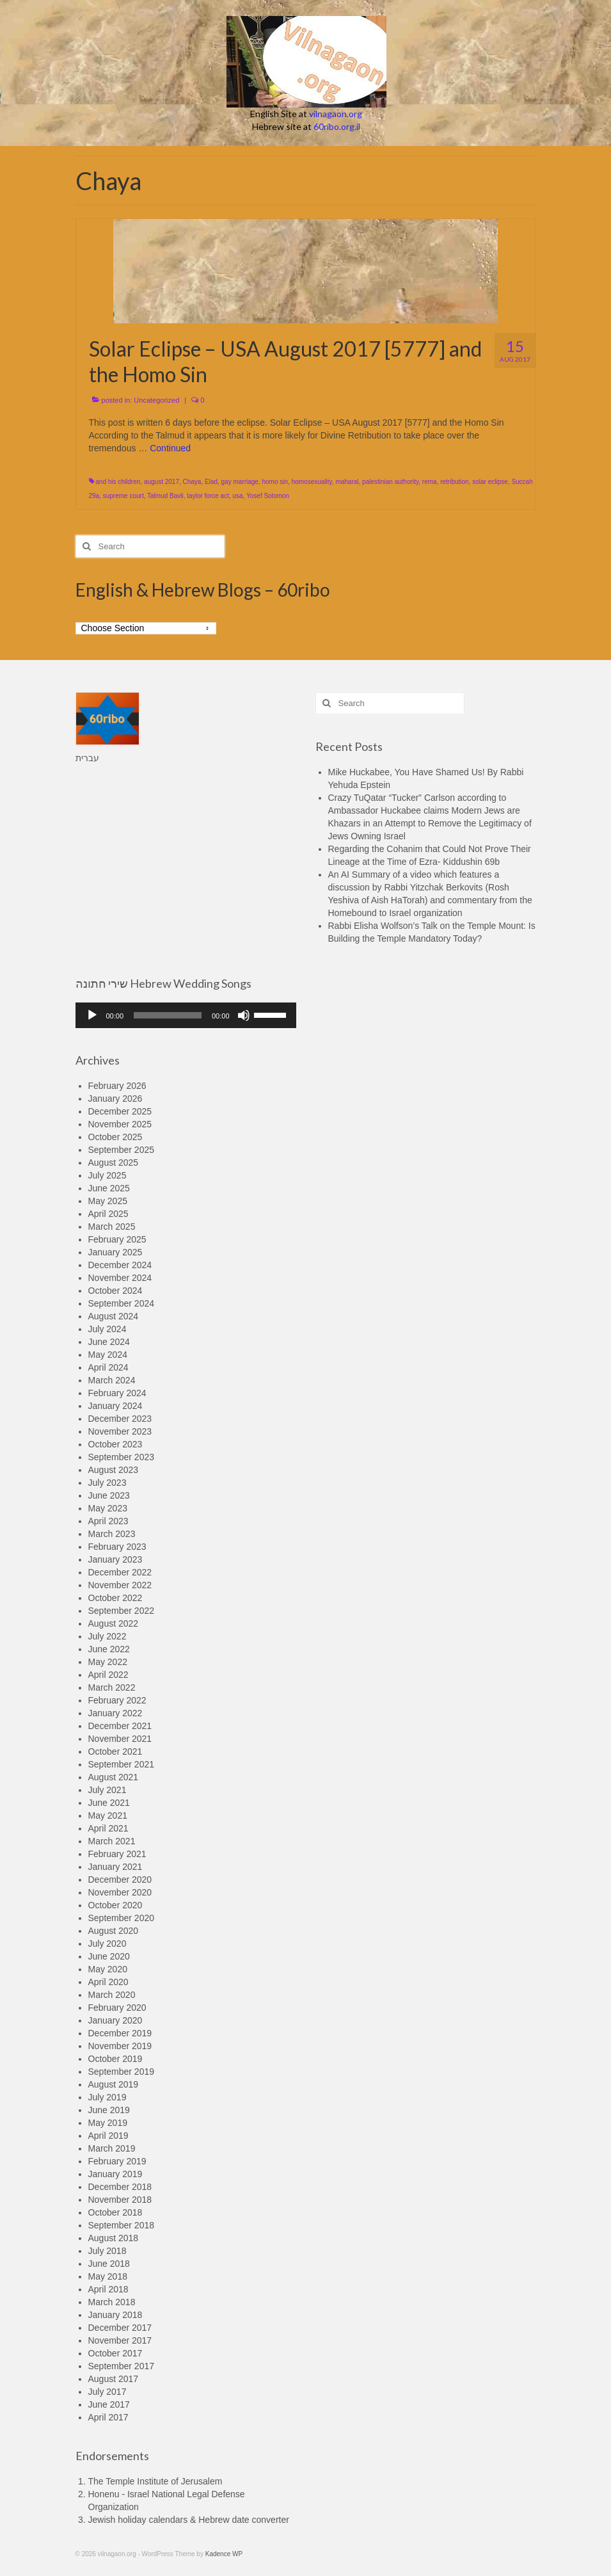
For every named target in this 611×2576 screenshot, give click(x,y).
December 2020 (120, 1879)
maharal (346, 481)
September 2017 (121, 2366)
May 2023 (107, 1508)
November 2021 (120, 1739)
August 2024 (113, 1316)
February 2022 (117, 1700)
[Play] (92, 1015)
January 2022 (115, 1713)
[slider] (168, 1015)
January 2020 (115, 2020)
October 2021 (115, 1751)
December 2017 (120, 2327)
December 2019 (120, 2033)
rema (429, 481)
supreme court (123, 495)
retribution (454, 481)
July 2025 (107, 1175)
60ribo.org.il (336, 126)
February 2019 (117, 2161)
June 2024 (109, 1342)
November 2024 (120, 1278)
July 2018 (107, 2251)
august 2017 (161, 481)
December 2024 (120, 1265)
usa (237, 495)
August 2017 (113, 2379)
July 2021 (107, 1790)
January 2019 (115, 2174)
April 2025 (108, 1214)
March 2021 (112, 1841)
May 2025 (107, 1201)
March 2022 (112, 1687)
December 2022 (120, 1572)
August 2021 (113, 1777)
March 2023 (112, 1534)
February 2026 (117, 1086)
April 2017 (108, 2417)
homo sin (275, 481)
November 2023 (120, 1431)
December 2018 (120, 2187)
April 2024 (108, 1367)
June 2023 (109, 1495)
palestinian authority (390, 481)
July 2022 (107, 1636)
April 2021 (108, 1828)
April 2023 (108, 1521)
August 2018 (113, 2238)
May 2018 (107, 2276)
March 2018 (112, 2302)
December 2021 (120, 1726)
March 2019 (112, 2148)
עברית (87, 758)
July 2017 (107, 2392)
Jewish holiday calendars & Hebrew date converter (188, 2520)
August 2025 (113, 1162)
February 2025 (117, 1239)
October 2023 (115, 1444)
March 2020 (112, 1995)
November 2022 (120, 1585)
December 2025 (120, 1111)
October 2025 (115, 1137)
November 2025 (120, 1124)
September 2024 (121, 1303)
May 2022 (107, 1662)
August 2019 (113, 2084)
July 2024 (107, 1329)
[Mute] (243, 1015)
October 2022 (115, 1598)
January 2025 (115, 1252)
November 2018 (120, 2199)
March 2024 (112, 1380)
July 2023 (107, 1482)
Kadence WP (223, 2553)
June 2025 (109, 1188)
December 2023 (120, 1418)
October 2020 (115, 1905)
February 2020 (117, 2007)
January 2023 (115, 1559)
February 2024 (117, 1393)
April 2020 (108, 1982)
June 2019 (109, 2110)
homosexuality (312, 481)
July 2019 (107, 2097)
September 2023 (121, 1457)
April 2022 (108, 1675)
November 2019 (120, 2046)
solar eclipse (490, 481)
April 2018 (108, 2289)
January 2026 (115, 1098)
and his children (117, 481)
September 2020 (121, 1918)
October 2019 (115, 2059)
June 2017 (109, 2404)
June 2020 (109, 1956)
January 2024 (115, 1406)
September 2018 (121, 2225)
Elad (211, 481)
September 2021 (121, 1764)
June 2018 (109, 2263)
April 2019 (108, 2135)
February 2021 (117, 1854)
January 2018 (115, 2315)
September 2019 (121, 2071)
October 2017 (115, 2353)
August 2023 (113, 1470)
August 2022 (113, 1623)
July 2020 (107, 1943)
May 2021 (107, 1815)
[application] (185, 1015)
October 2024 (115, 1290)
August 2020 (113, 1931)
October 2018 (115, 2212)
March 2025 (112, 1226)
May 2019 (107, 2123)
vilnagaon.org (335, 113)
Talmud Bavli (165, 495)
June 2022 (109, 1649)
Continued (170, 448)
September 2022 (121, 1611)
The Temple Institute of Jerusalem (155, 2481)
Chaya (192, 481)
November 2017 (120, 2340)
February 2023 (117, 1547)
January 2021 (115, 1867)
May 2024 (107, 1354)
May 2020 (107, 1969)
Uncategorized (156, 400)
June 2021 (109, 1803)
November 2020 (120, 1892)
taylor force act (208, 495)
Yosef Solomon (267, 495)
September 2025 (121, 1150)
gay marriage (239, 481)
